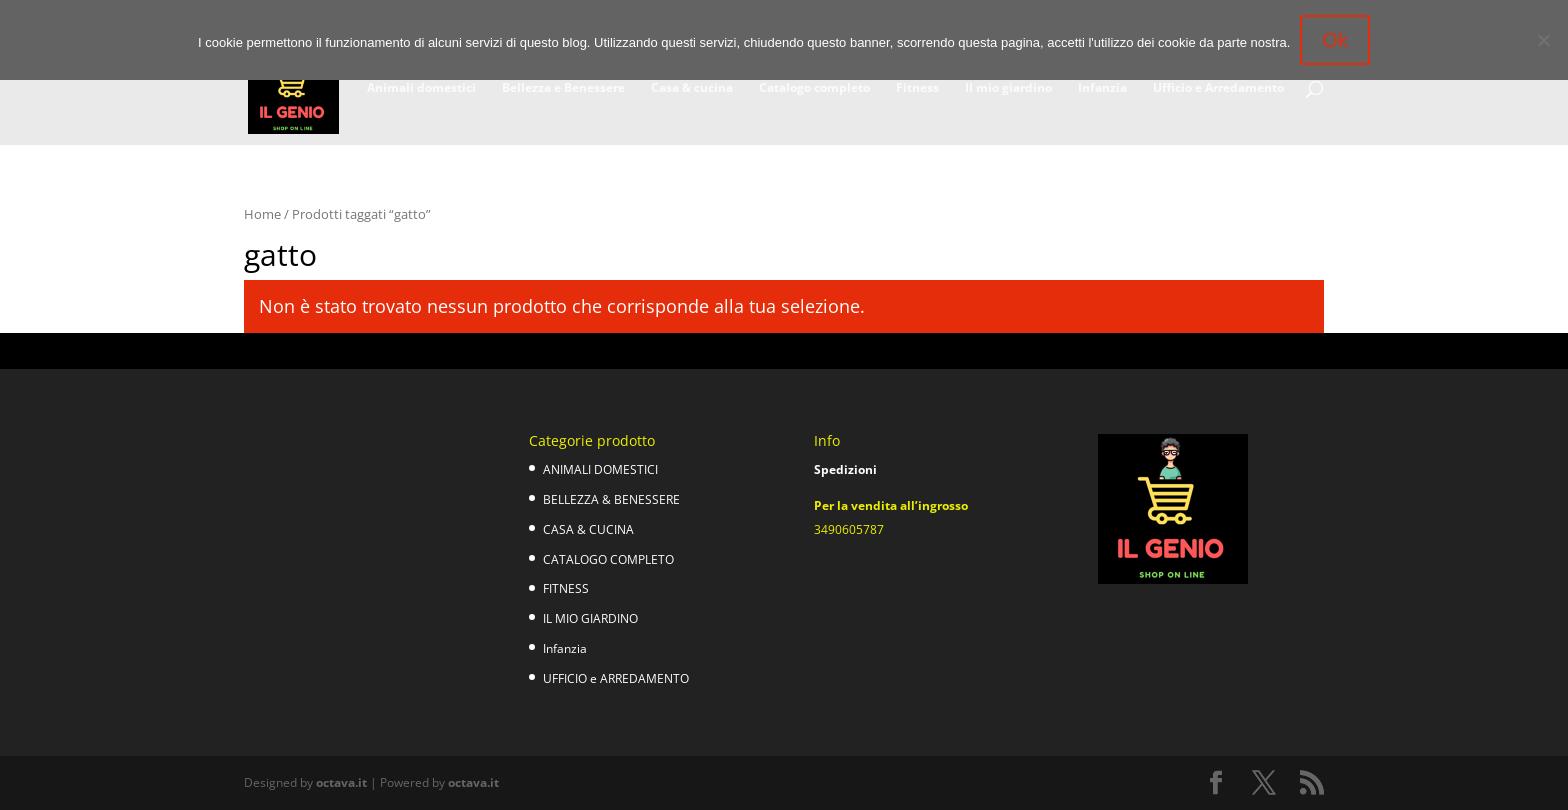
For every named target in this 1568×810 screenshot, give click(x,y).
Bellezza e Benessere (563, 88)
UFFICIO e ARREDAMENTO (616, 678)
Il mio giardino (1008, 88)
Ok (1335, 40)
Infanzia (1102, 88)
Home (262, 214)
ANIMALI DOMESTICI (600, 469)
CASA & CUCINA (588, 529)
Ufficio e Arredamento (1218, 88)
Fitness (917, 88)
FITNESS (566, 588)
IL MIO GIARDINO (590, 618)
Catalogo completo (814, 88)
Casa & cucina (692, 88)
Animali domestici (421, 88)
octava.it (341, 782)
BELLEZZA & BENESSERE (611, 499)
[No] (1543, 40)
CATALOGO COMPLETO (608, 559)
